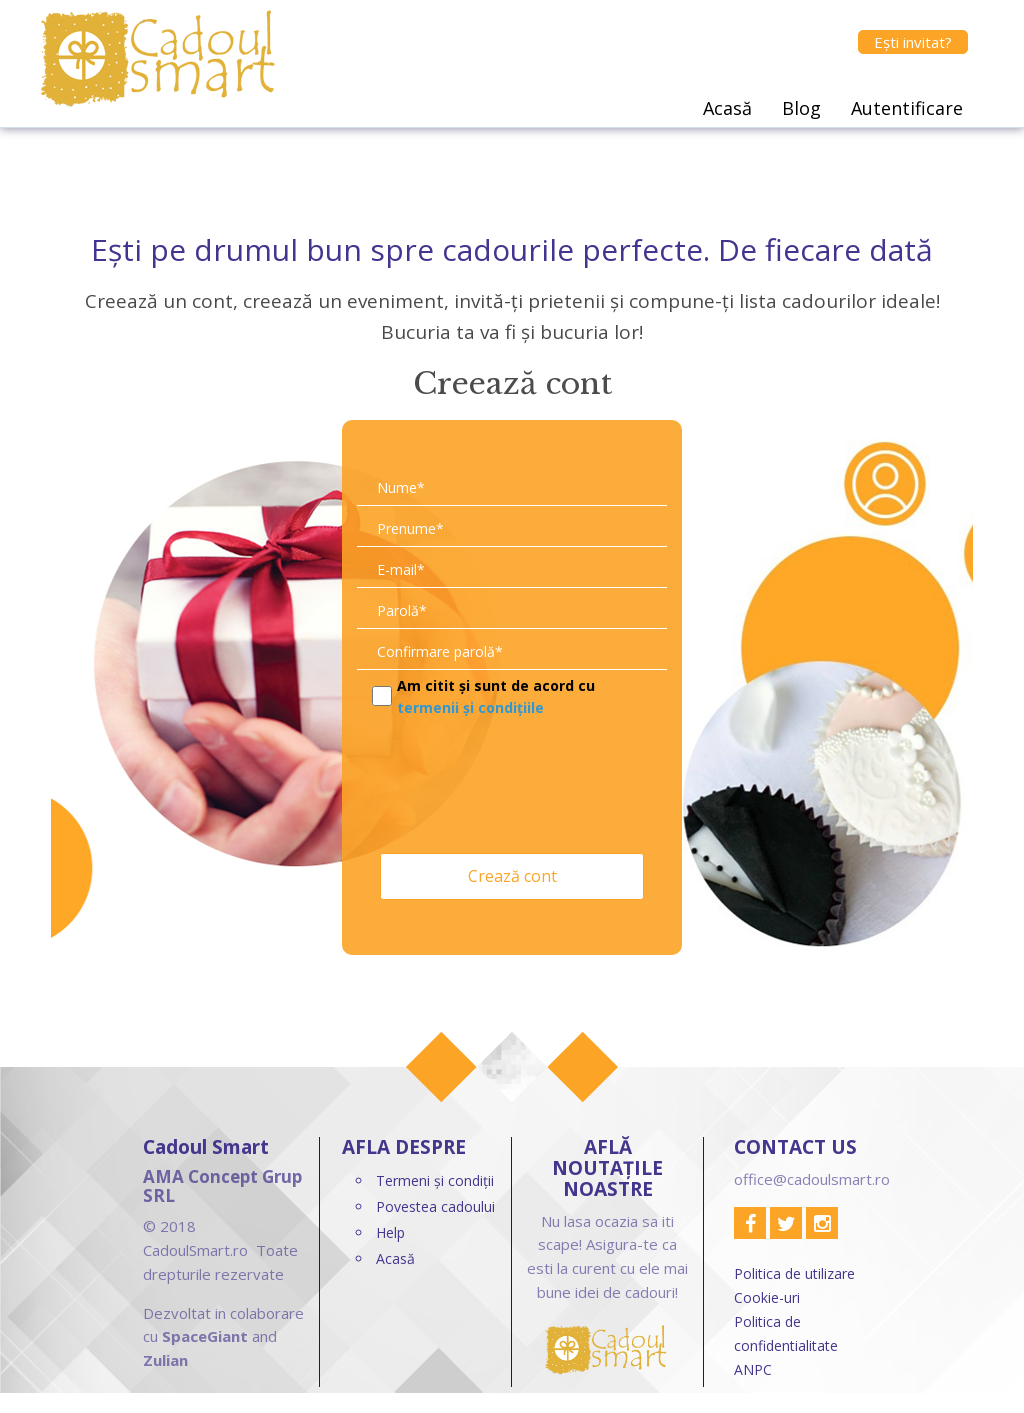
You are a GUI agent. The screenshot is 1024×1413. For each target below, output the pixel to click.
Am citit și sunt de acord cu (496, 696)
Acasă (727, 108)
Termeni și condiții (435, 1180)
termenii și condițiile (470, 707)
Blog (801, 108)
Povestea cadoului (435, 1206)
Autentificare (907, 108)
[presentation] (509, 781)
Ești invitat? (913, 42)
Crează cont (512, 876)
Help (390, 1232)
